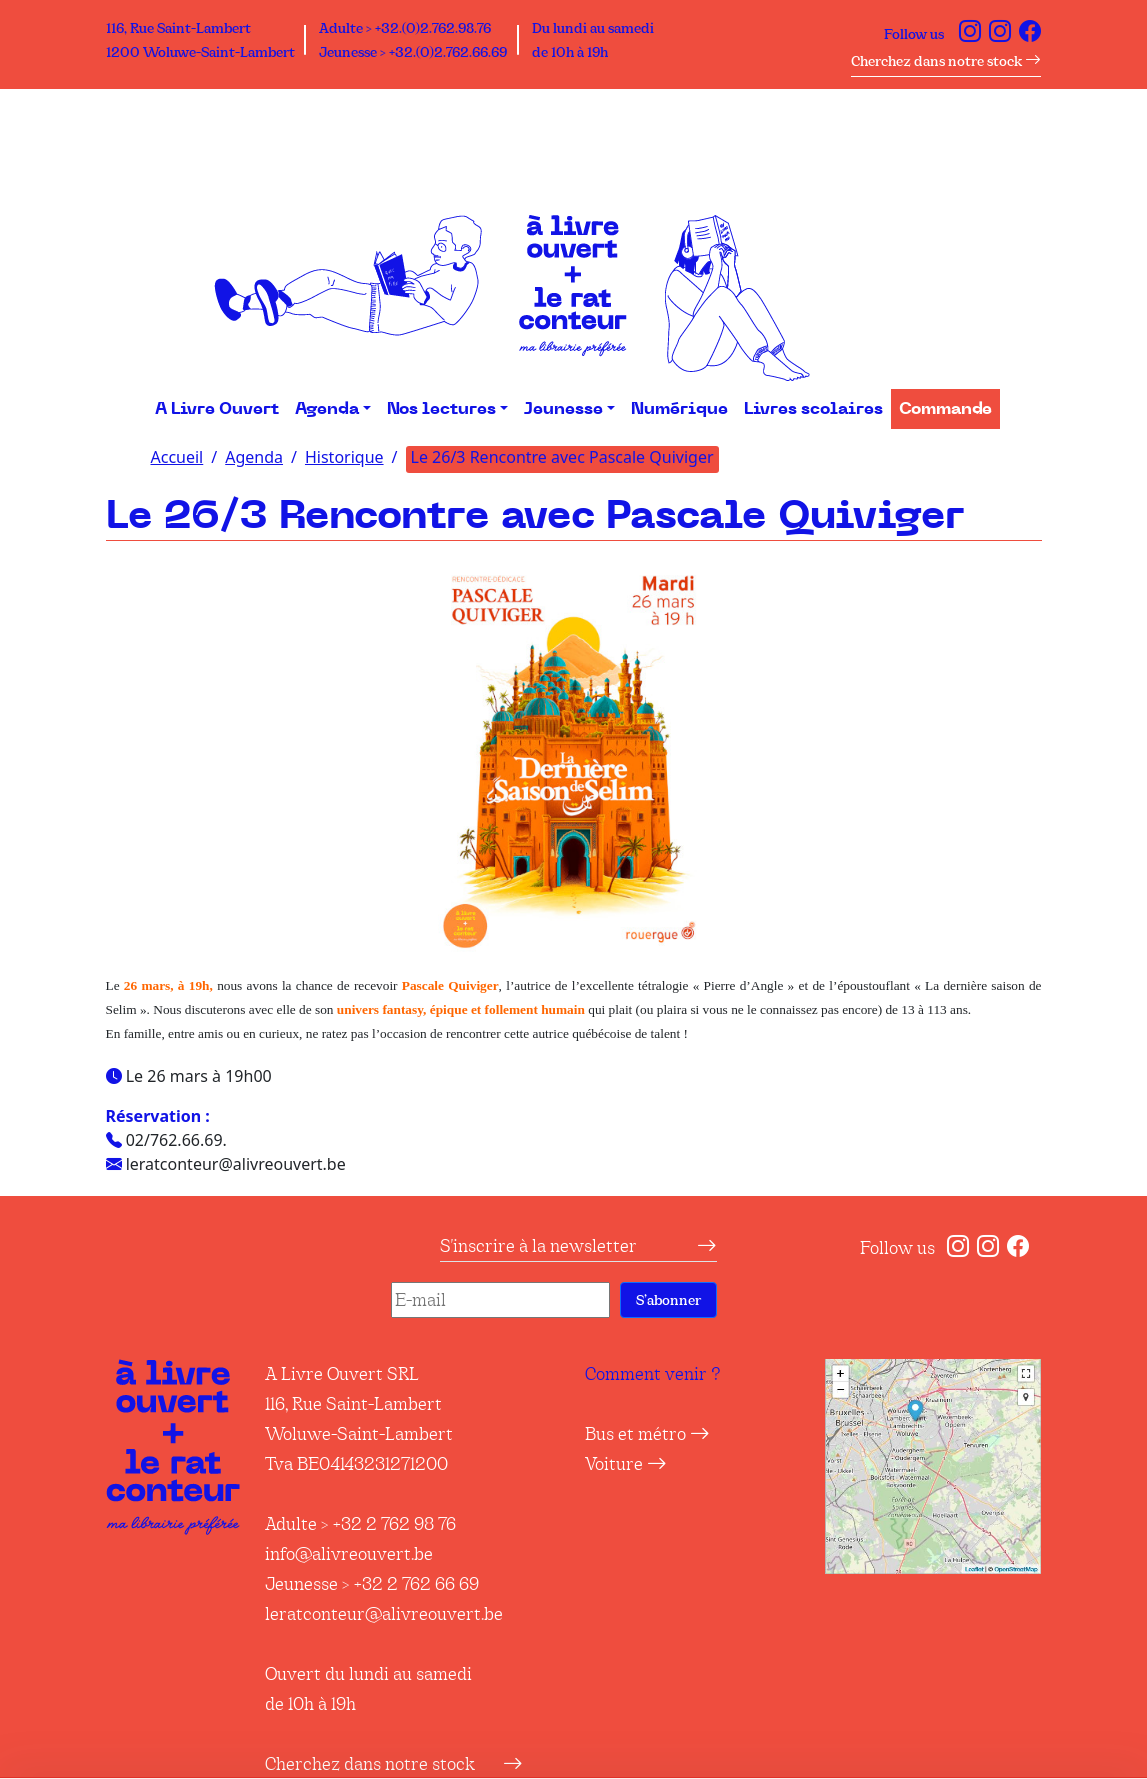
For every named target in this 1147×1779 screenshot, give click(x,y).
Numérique (679, 409)
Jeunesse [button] (563, 409)
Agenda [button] (327, 409)
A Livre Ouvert (217, 409)
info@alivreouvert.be (349, 1554)
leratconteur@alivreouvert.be (384, 1614)
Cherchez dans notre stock (946, 61)
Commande (945, 409)
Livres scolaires (813, 409)
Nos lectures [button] (441, 409)
